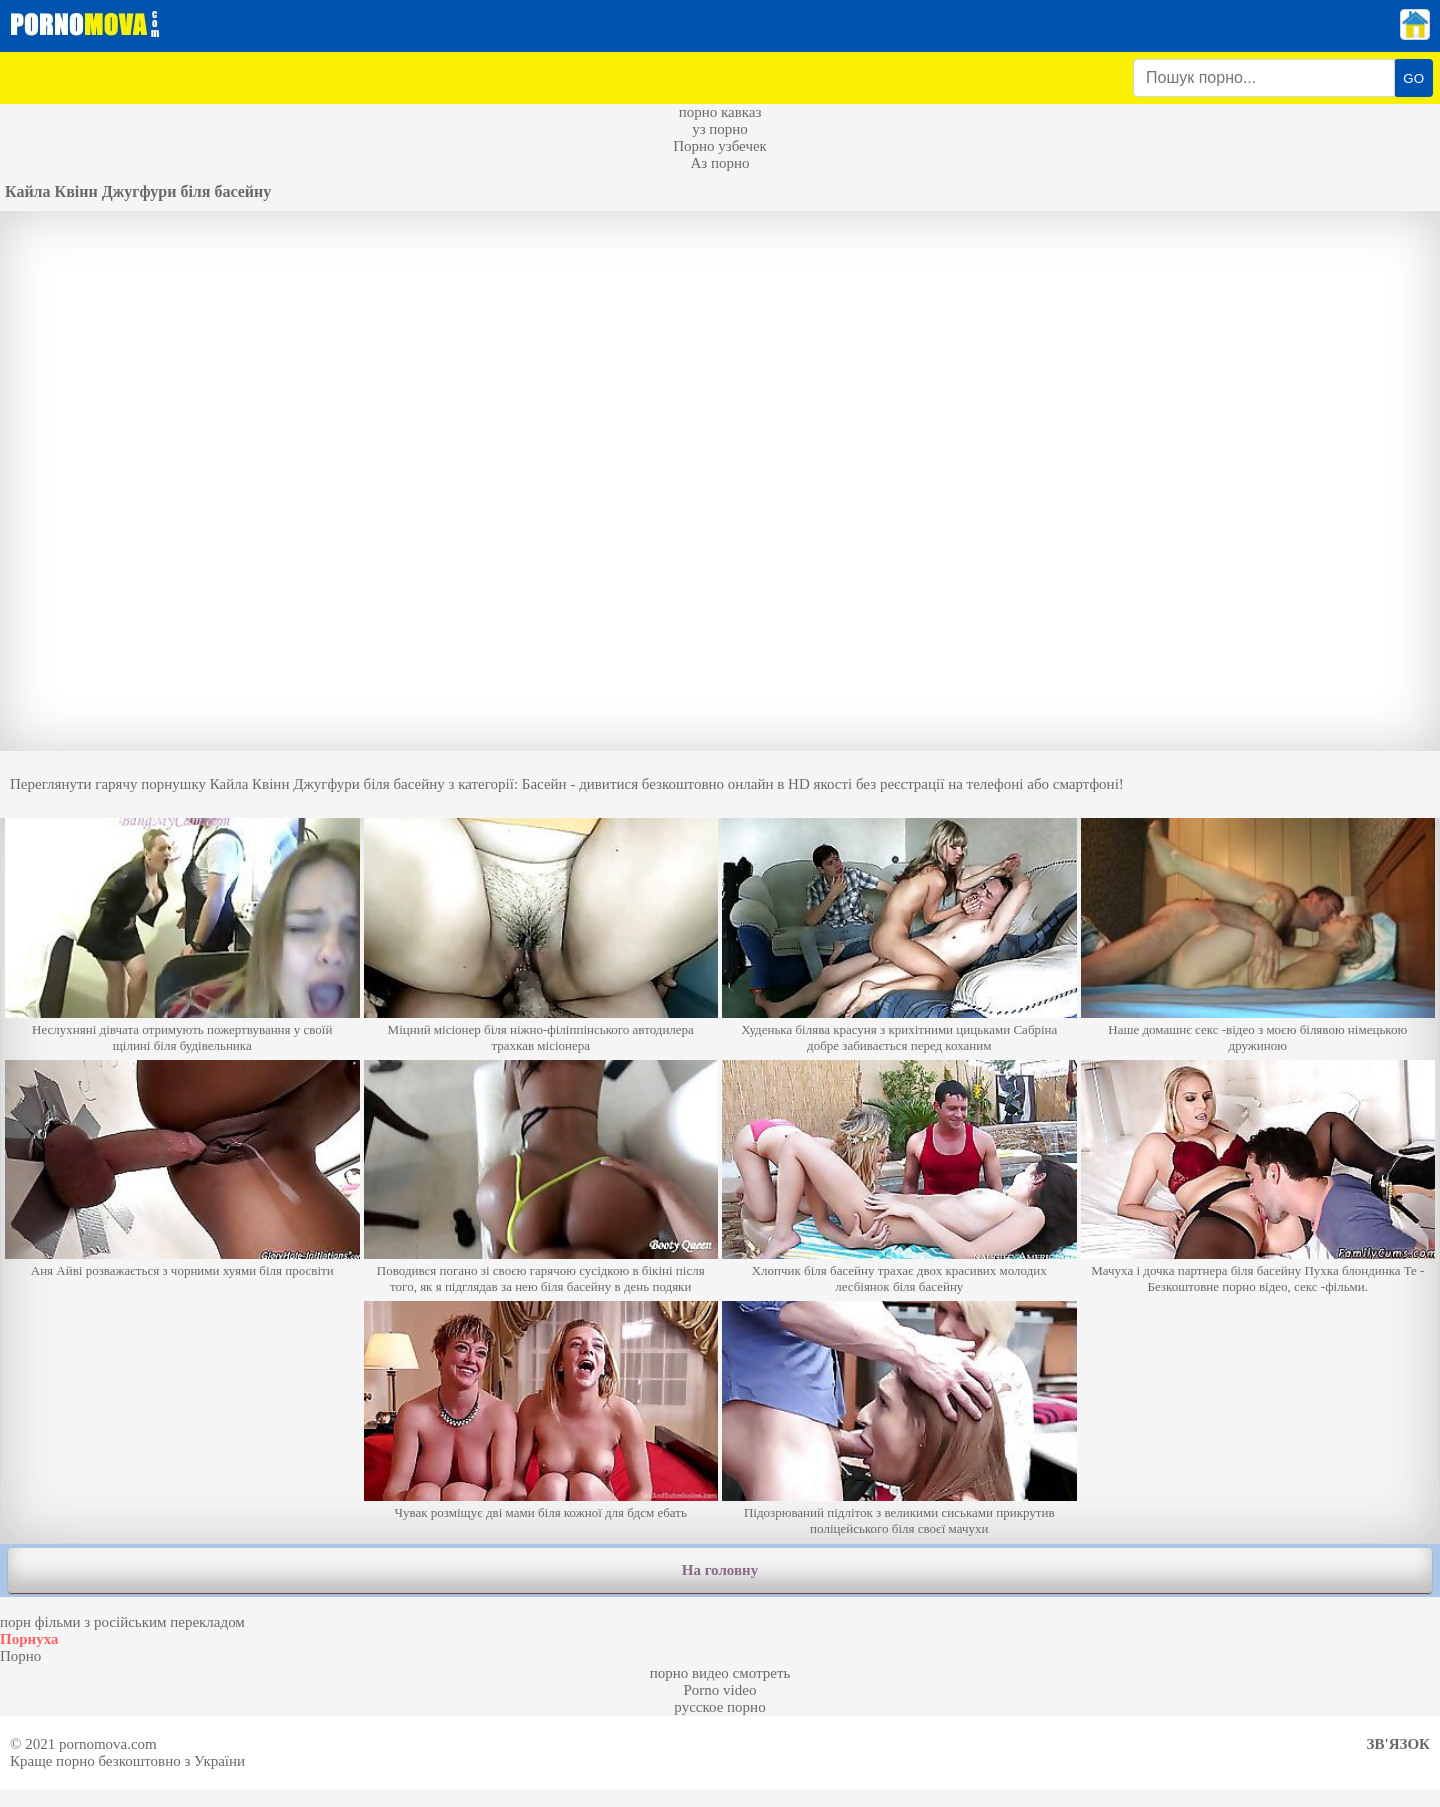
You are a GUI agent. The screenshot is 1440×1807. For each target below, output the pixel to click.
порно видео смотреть (720, 1673)
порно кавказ (720, 112)
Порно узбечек (720, 146)
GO (1413, 78)
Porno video (720, 1690)
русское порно (719, 1707)
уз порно (720, 129)
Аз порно (719, 163)
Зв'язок (1398, 1744)
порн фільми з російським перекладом (122, 1622)
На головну (720, 1570)
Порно (20, 1656)
